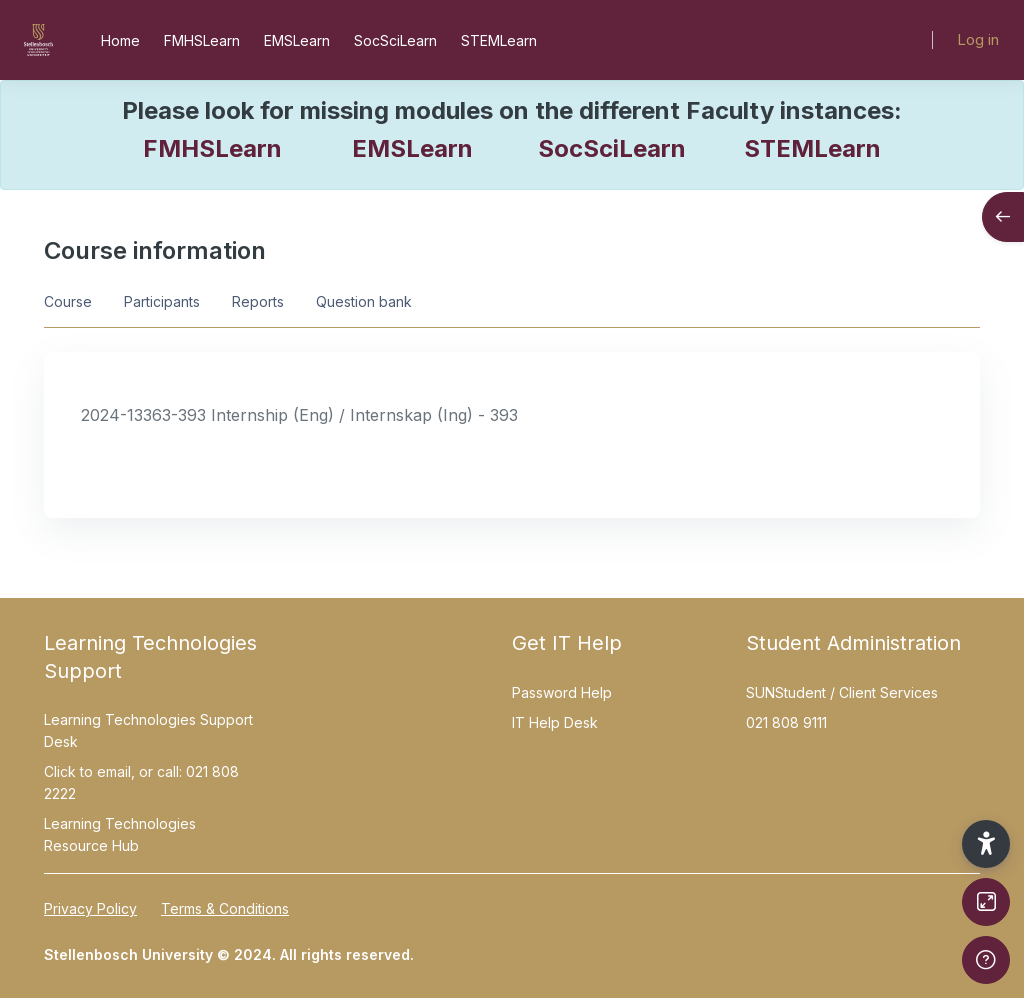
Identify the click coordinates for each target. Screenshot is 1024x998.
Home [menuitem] (120, 40)
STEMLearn (812, 148)
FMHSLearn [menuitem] (202, 40)
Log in (978, 39)
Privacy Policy (90, 908)
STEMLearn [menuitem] (499, 40)
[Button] (986, 902)
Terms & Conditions (225, 908)
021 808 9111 (786, 722)
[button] (986, 844)
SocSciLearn (612, 148)
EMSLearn (412, 148)
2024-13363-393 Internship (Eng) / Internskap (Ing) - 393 (299, 415)
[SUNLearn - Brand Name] (38, 40)
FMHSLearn (212, 148)
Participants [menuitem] (162, 301)
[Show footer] (986, 960)
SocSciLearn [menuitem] (395, 40)
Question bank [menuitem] (364, 301)
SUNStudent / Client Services (842, 692)
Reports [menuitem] (258, 301)
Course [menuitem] (68, 301)
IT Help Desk (555, 722)
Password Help (562, 692)
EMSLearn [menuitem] (297, 40)
